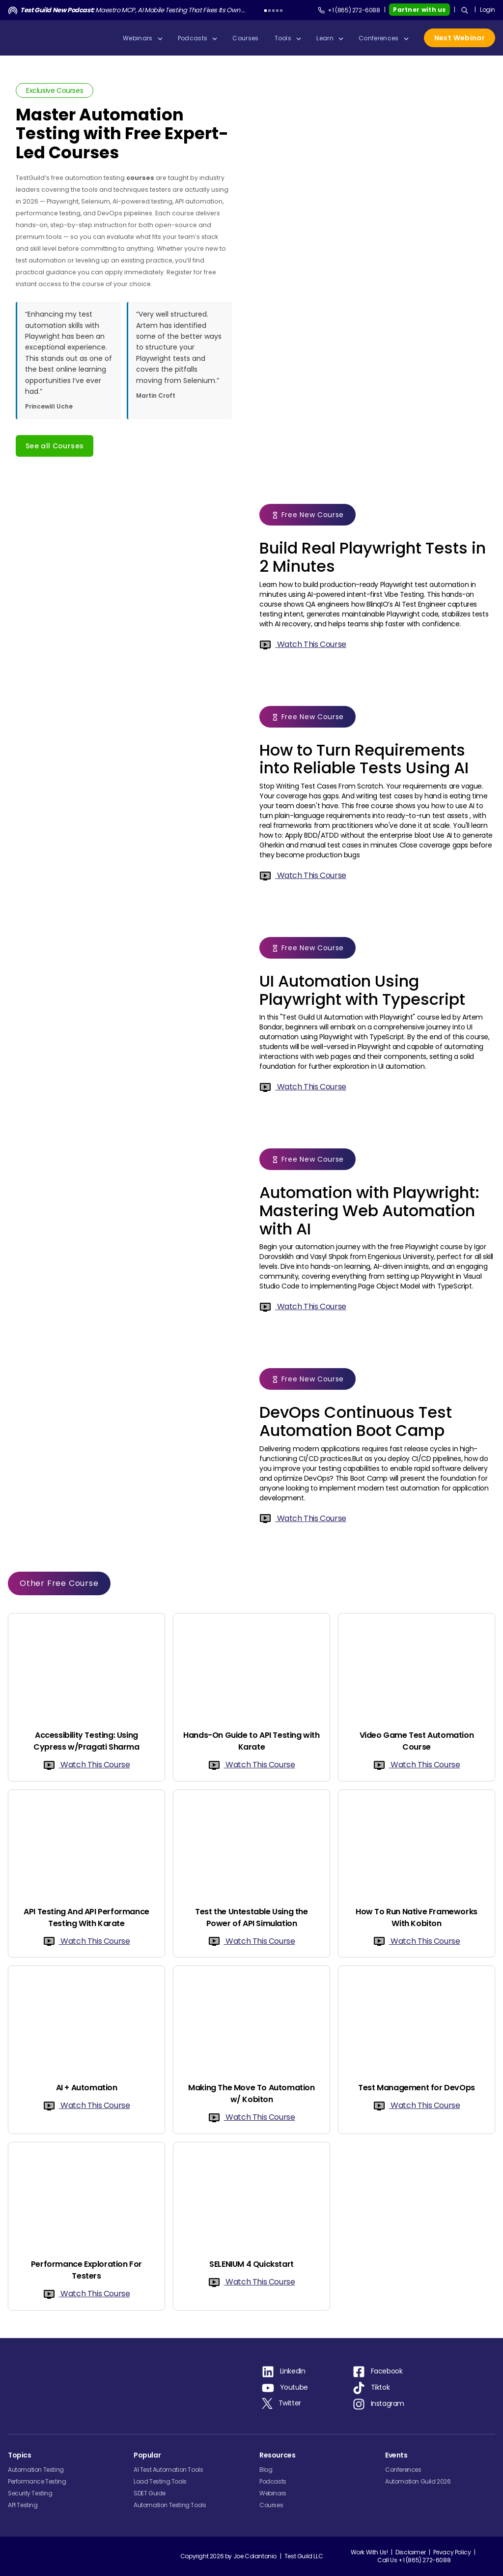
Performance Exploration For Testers (86, 2270)
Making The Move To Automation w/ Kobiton (251, 2093)
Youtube (294, 2387)
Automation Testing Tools (170, 2505)
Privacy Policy (452, 2552)
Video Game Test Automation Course (417, 1741)
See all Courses (55, 446)
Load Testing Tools (160, 2481)
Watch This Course (302, 644)
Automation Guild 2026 (418, 2481)
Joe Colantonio (255, 2558)
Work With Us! (369, 2552)
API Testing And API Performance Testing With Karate (86, 1917)
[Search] (465, 10)
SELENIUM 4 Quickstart (251, 2264)
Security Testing (30, 2493)
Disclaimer (410, 2552)
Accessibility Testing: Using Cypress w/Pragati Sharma (86, 1741)
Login (487, 9)
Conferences (403, 2469)
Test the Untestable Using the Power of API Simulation (251, 1917)
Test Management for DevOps (416, 2087)
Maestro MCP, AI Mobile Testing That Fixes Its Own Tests (134, 10)
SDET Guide (150, 2493)
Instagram (387, 2403)
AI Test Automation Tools (168, 2469)
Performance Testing (37, 2481)
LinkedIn (293, 2371)
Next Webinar (459, 38)
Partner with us (419, 9)
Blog (265, 2469)
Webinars (272, 2493)
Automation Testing (36, 2469)
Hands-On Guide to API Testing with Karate (251, 1741)
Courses (271, 2505)
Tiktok (380, 2387)
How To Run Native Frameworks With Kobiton (416, 1917)
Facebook (387, 2371)
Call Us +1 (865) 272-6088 (413, 2560)
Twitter (290, 2403)
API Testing (23, 2505)
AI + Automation (86, 2087)
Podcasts (272, 2481)
